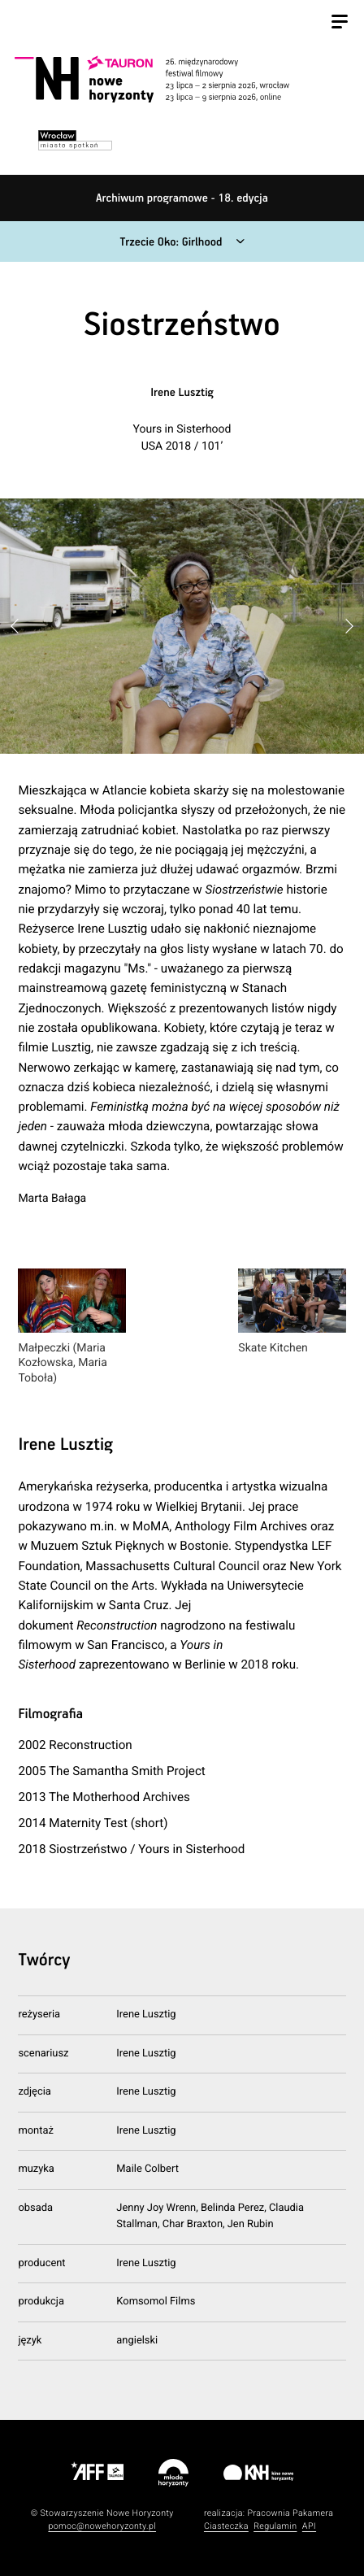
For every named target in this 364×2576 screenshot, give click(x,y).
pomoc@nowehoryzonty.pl (102, 2526)
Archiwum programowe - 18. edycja (182, 198)
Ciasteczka (226, 2526)
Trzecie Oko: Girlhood (170, 242)
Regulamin (275, 2526)
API (309, 2526)
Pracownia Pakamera (290, 2513)
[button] (349, 626)
